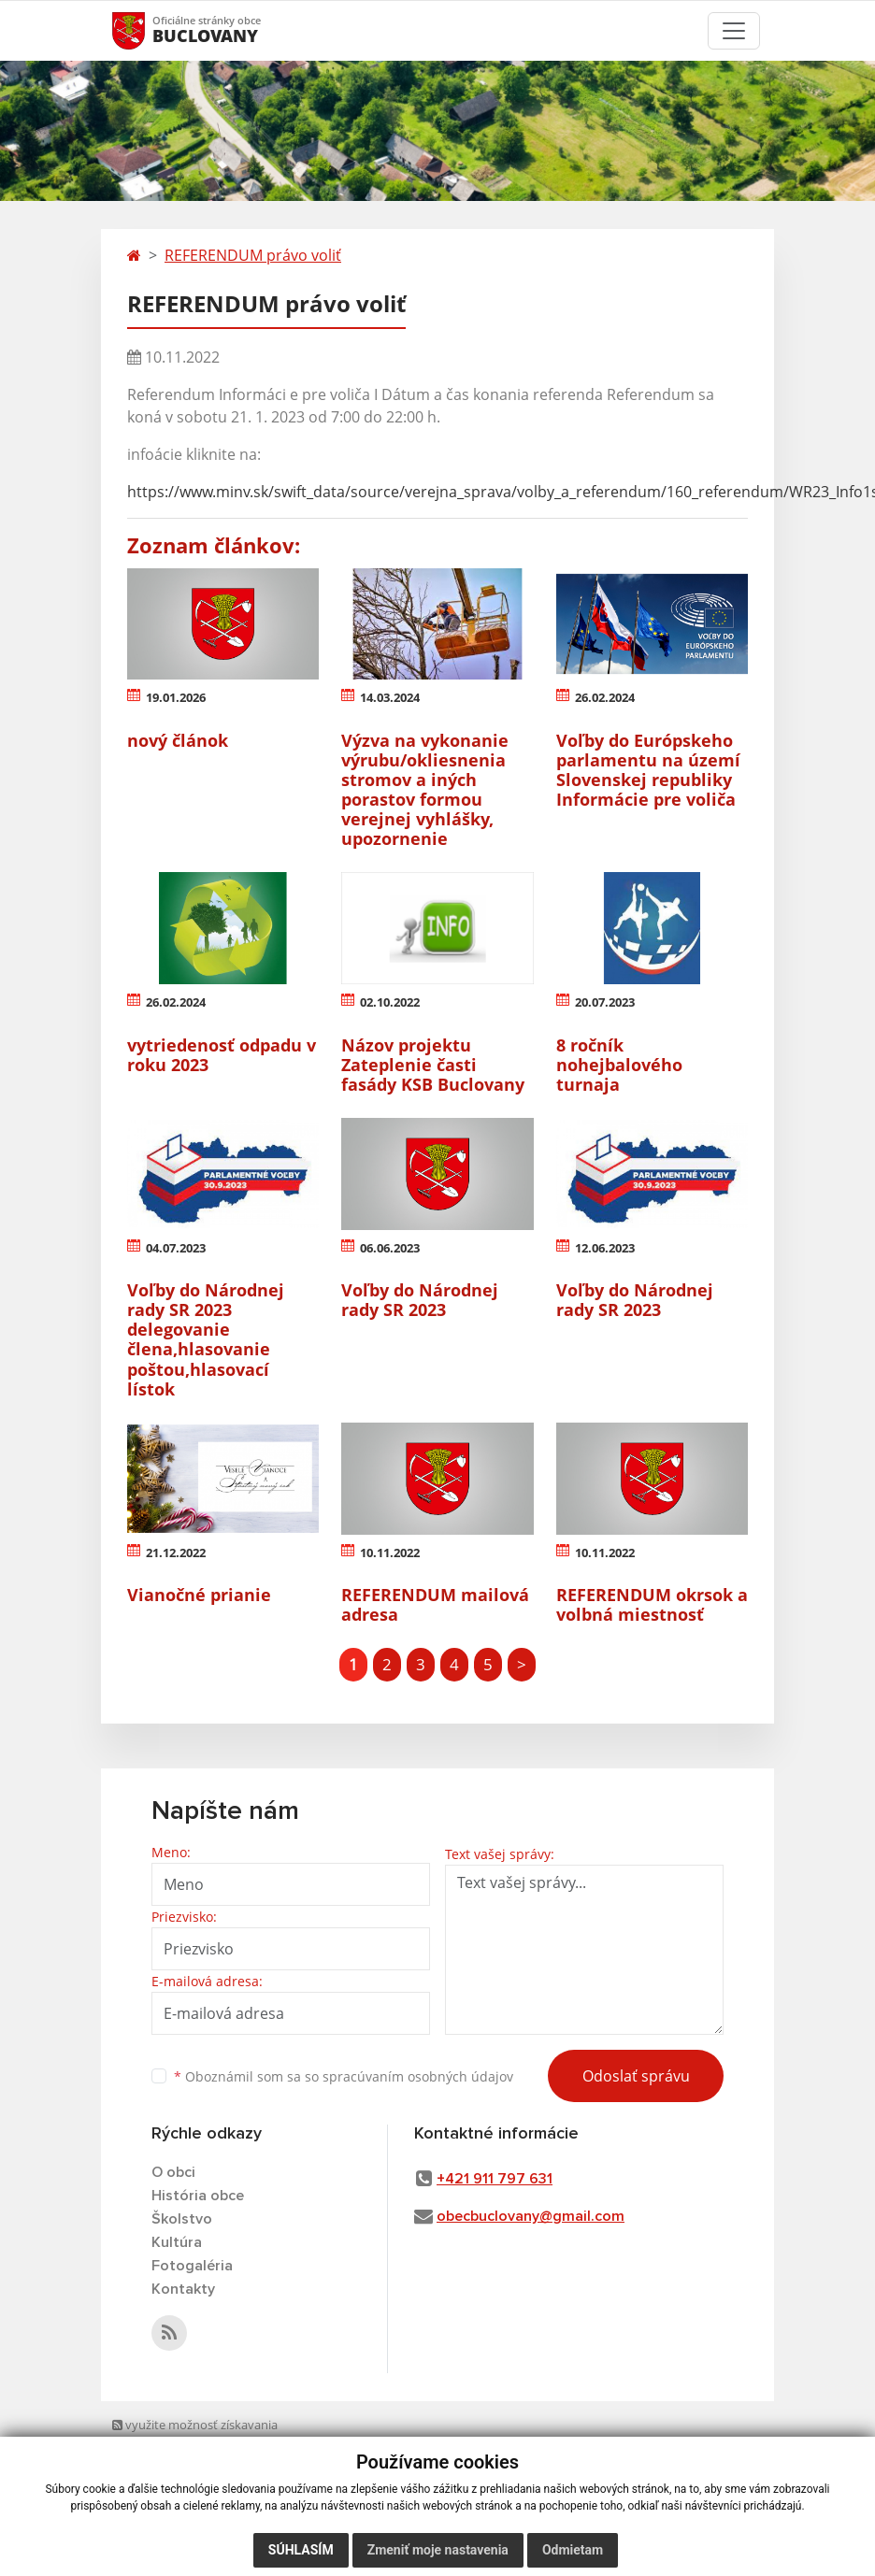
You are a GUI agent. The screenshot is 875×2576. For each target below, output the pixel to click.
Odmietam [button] (572, 2549)
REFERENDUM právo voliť (253, 255)
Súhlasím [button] (301, 2549)
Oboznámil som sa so (343, 2076)
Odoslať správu (636, 2076)
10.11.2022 (390, 1552)
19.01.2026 (176, 697)
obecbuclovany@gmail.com (530, 2216)
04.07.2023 (176, 1247)
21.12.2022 (176, 1552)
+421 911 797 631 (494, 2178)
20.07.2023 (605, 1002)
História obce (197, 2195)
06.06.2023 (390, 1247)
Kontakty (183, 2289)
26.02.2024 (605, 697)
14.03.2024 (390, 697)
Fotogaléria (192, 2265)
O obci (173, 2172)
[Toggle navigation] (734, 31)
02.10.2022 (390, 1002)
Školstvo (181, 2218)
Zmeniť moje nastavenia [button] (438, 2549)
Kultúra (176, 2242)
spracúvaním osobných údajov (418, 2076)
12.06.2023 (605, 1247)
